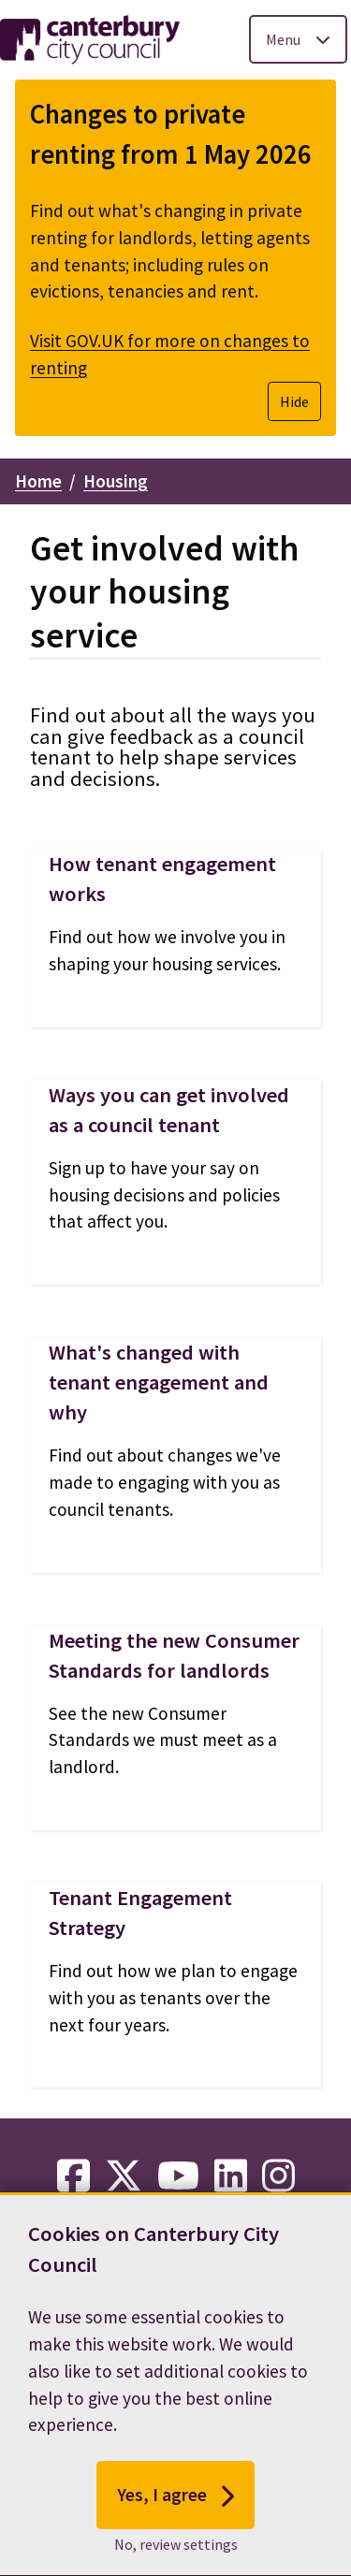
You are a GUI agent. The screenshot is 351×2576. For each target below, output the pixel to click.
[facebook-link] (73, 2176)
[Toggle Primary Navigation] (298, 39)
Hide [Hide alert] (294, 401)
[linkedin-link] (230, 2176)
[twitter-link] (123, 2176)
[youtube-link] (178, 2176)
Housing (115, 481)
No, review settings (176, 2560)
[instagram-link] (278, 2176)
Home (38, 481)
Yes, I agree (175, 2511)
